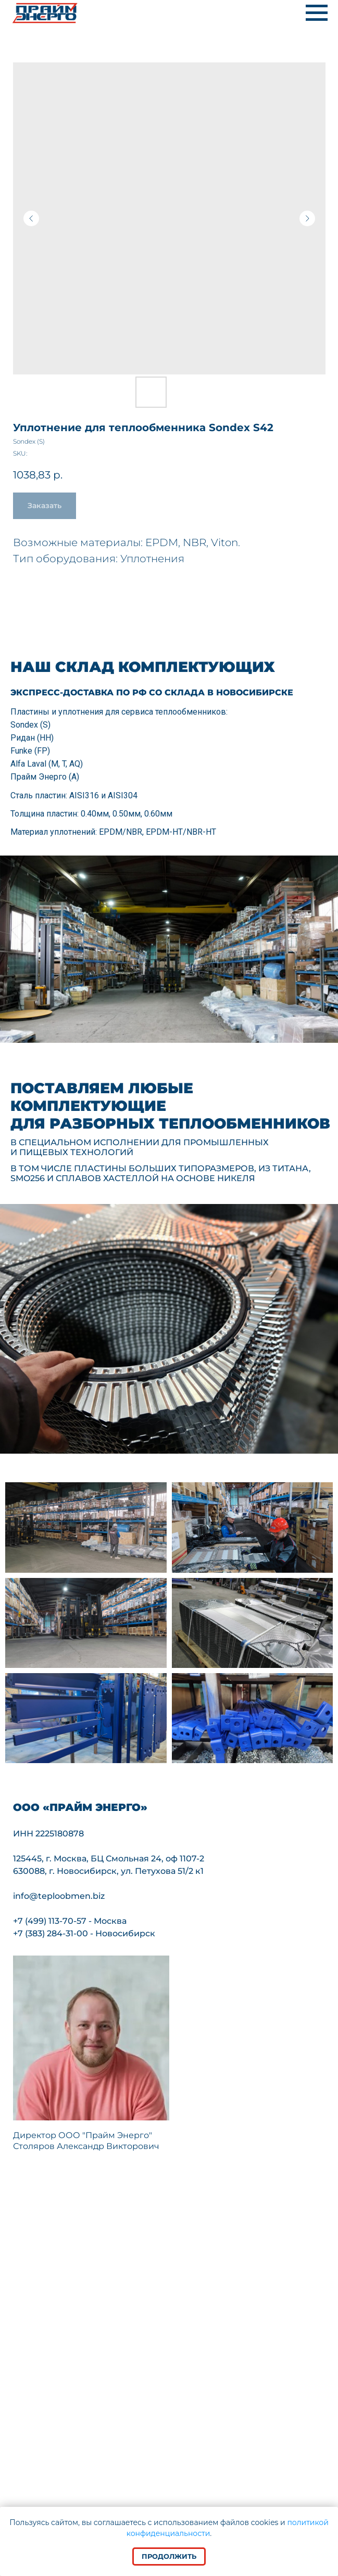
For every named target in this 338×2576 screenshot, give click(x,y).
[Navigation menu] (317, 13)
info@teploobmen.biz (59, 1896)
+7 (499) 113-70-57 (49, 1921)
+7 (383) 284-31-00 (50, 1933)
